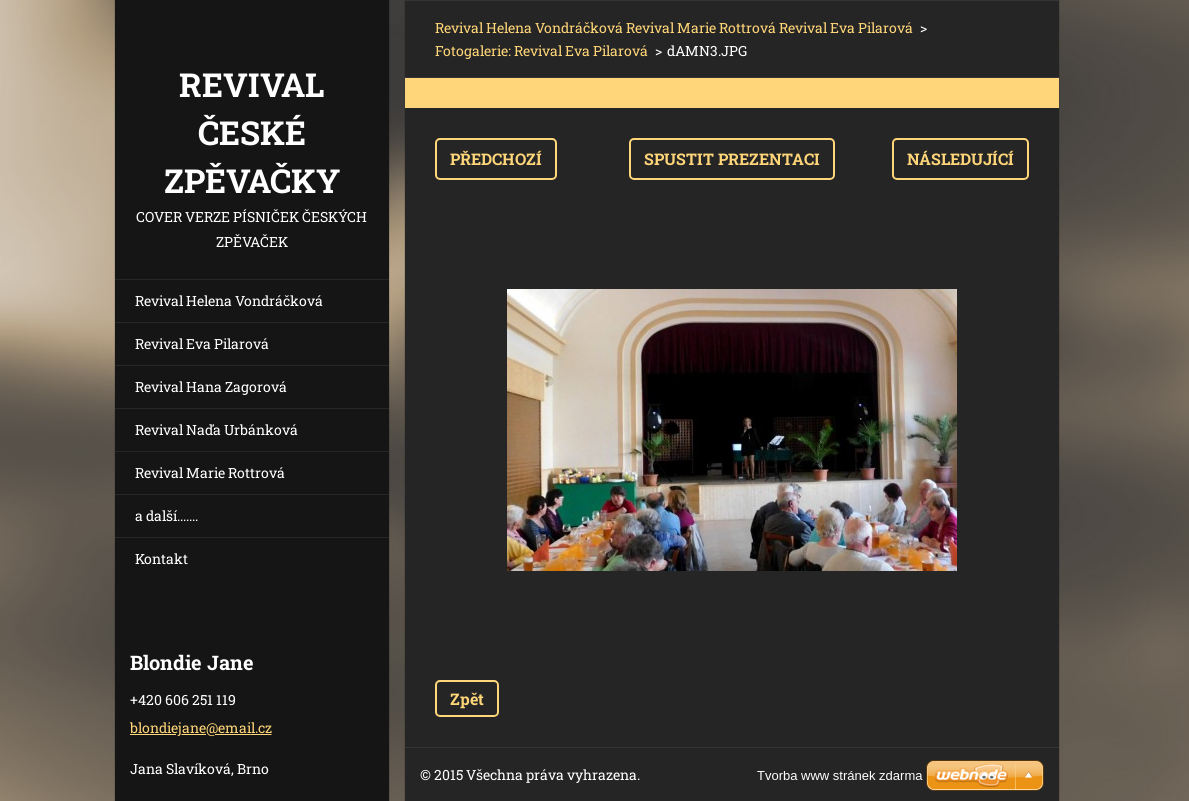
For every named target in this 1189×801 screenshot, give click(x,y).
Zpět (467, 698)
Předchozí (496, 158)
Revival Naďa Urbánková (216, 429)
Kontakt (161, 558)
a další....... (166, 515)
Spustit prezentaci (732, 158)
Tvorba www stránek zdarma (839, 775)
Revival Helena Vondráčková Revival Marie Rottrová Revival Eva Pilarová (674, 27)
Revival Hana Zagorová (211, 386)
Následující (960, 158)
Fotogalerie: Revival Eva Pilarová (541, 50)
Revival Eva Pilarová (202, 343)
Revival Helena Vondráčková (229, 300)
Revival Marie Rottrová (210, 472)
